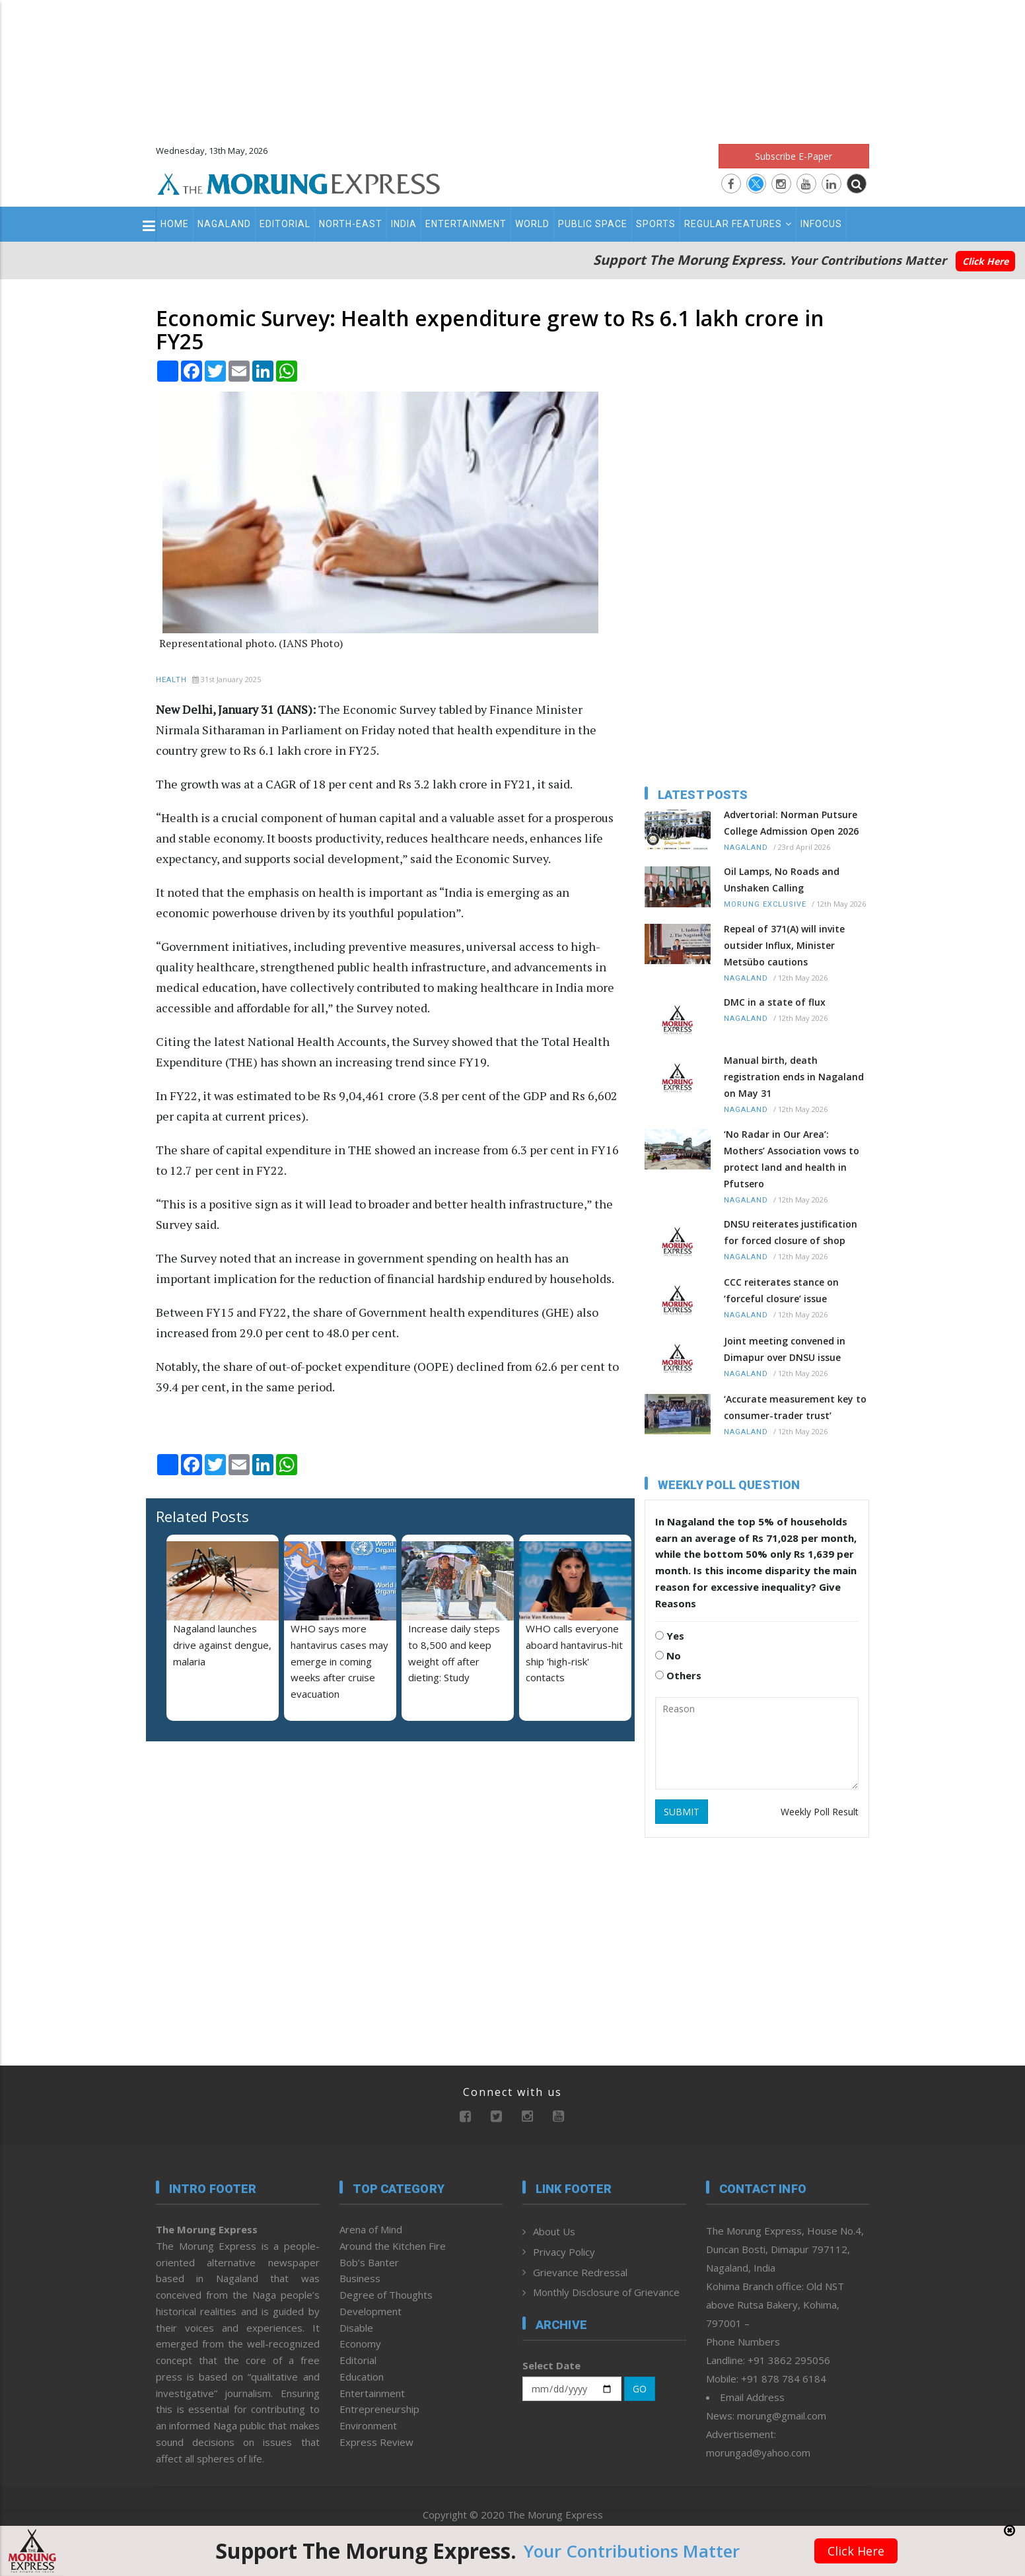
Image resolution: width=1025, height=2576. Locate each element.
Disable (356, 2327)
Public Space (592, 224)
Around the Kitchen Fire (392, 2245)
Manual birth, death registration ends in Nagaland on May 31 (794, 1076)
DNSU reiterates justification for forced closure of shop (790, 1232)
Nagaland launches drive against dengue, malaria (222, 1645)
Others (678, 1675)
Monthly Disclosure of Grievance (606, 2292)
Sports (656, 224)
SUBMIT (681, 1811)
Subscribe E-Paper (793, 156)
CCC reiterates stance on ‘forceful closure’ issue (781, 1290)
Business (359, 2278)
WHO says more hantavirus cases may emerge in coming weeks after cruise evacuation (339, 1661)
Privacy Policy (564, 2251)
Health (171, 680)
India (404, 224)
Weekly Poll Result (820, 1812)
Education (361, 2376)
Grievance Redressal (580, 2272)
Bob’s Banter (369, 2262)
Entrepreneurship (379, 2409)
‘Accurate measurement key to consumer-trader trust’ (795, 1407)
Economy (360, 2343)
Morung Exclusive (765, 904)
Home (174, 224)
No (668, 1655)
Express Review (376, 2442)
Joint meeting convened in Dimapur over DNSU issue (784, 1349)
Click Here (985, 261)
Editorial (285, 224)
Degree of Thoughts (386, 2294)
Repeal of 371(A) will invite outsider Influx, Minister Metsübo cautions (784, 945)
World (532, 224)
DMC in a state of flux (775, 1002)
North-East (350, 224)
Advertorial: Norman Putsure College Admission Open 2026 (791, 822)
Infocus (821, 224)
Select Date (551, 2365)
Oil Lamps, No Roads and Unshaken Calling (781, 879)
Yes (669, 1635)
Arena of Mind (370, 2229)
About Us (554, 2231)
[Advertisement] (512, 66)
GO (640, 2389)
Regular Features (738, 224)
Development (370, 2311)
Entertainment (466, 224)
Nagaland (224, 224)
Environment (368, 2425)
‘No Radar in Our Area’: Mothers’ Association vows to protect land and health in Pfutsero (791, 1159)
